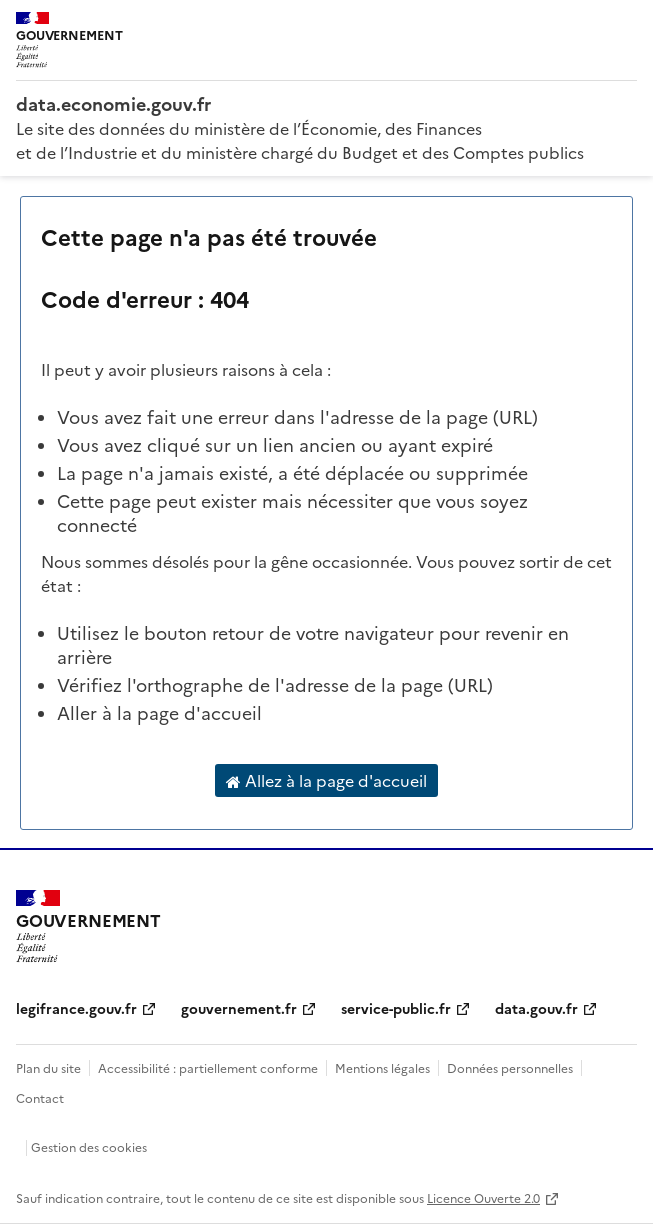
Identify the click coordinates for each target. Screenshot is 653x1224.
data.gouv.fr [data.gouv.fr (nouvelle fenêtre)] (536, 1008)
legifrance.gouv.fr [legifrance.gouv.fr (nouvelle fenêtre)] (76, 1008)
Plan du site (48, 1067)
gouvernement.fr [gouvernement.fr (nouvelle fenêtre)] (239, 1008)
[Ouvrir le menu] (623, 30)
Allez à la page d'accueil (326, 781)
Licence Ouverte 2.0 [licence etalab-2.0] (483, 1197)
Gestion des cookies (89, 1146)
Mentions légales (382, 1067)
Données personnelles (510, 1067)
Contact (40, 1097)
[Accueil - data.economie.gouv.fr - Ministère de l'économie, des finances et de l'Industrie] (326, 104)
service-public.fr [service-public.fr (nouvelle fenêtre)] (396, 1008)
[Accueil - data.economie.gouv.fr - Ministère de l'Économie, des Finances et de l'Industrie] (88, 927)
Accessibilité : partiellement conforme (208, 1067)
